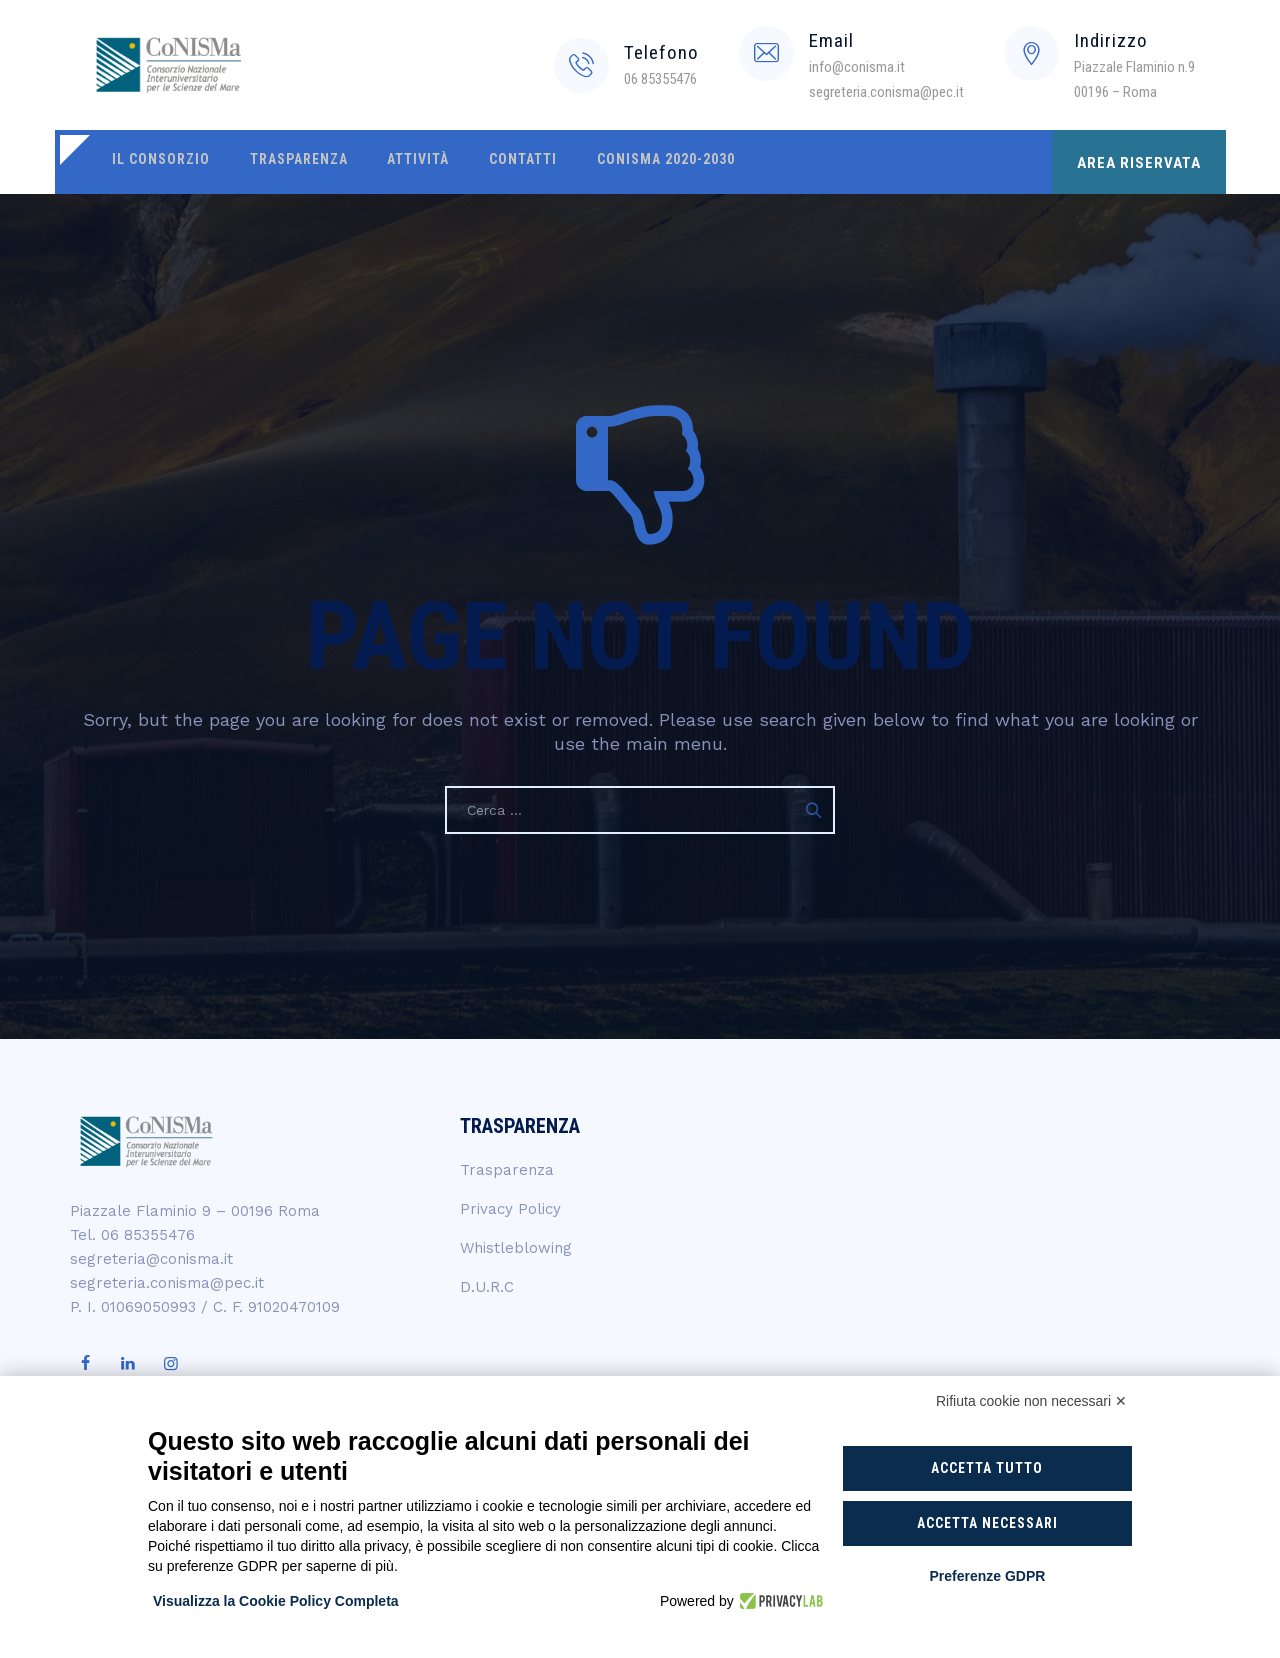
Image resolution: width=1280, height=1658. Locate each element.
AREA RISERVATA (1139, 163)
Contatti (507, 162)
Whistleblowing (516, 1248)
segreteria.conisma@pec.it (167, 1283)
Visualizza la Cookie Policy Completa (276, 1601)
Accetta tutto (987, 1468)
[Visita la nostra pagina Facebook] (85, 1364)
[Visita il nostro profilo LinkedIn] (128, 1364)
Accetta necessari (987, 1523)
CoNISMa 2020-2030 (645, 162)
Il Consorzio (159, 162)
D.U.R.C (487, 1287)
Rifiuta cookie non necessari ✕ (1031, 1401)
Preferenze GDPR (987, 1576)
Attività (407, 162)
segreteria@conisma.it (151, 1259)
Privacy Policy (510, 1209)
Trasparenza (292, 162)
